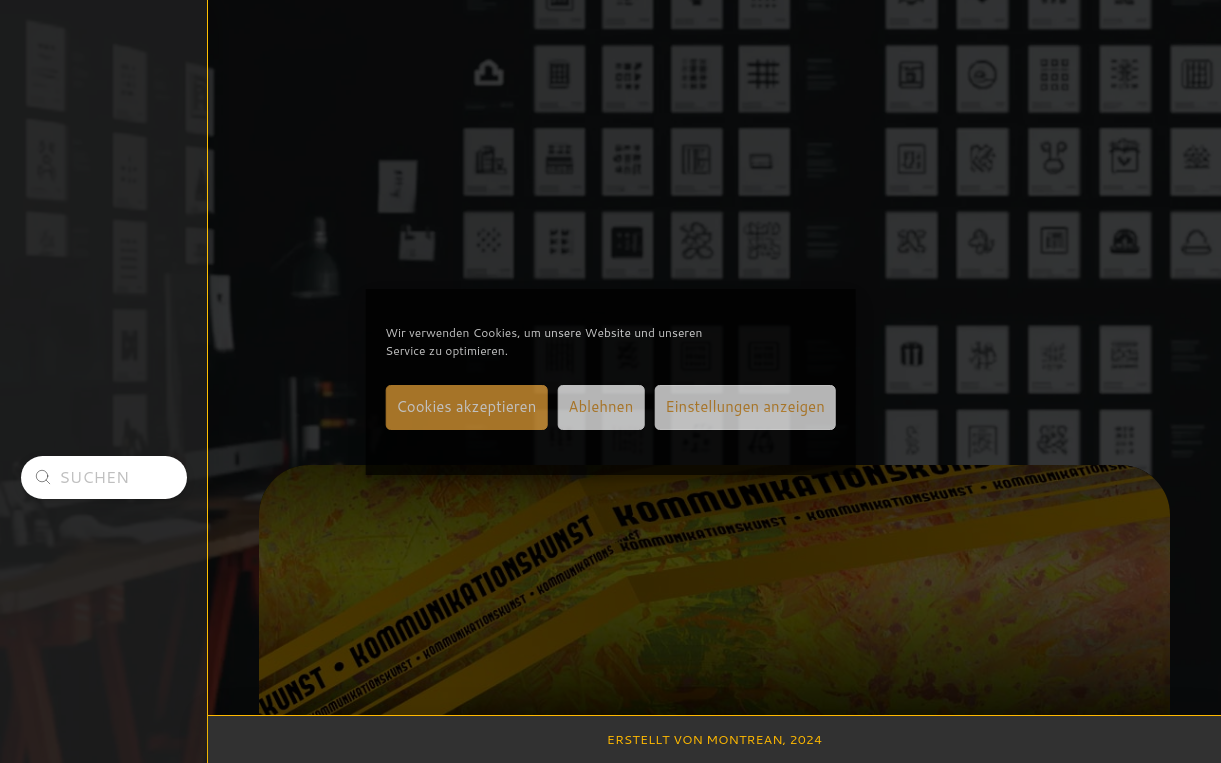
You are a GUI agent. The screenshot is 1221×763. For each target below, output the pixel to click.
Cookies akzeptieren (466, 406)
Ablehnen (600, 406)
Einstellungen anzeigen (744, 406)
